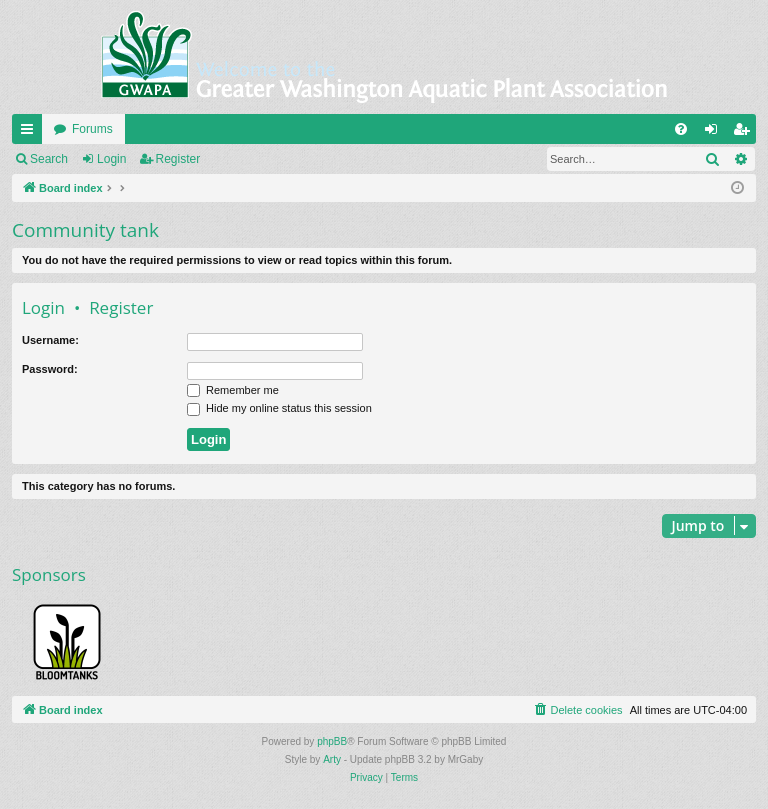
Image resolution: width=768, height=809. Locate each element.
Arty (332, 759)
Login (111, 159)
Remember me (233, 390)
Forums (92, 129)
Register (178, 159)
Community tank (85, 230)
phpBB (332, 741)
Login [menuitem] (715, 133)
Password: (50, 369)
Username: (50, 340)
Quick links (31, 133)
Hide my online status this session (279, 408)
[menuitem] (681, 129)
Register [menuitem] (745, 133)
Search (49, 159)
